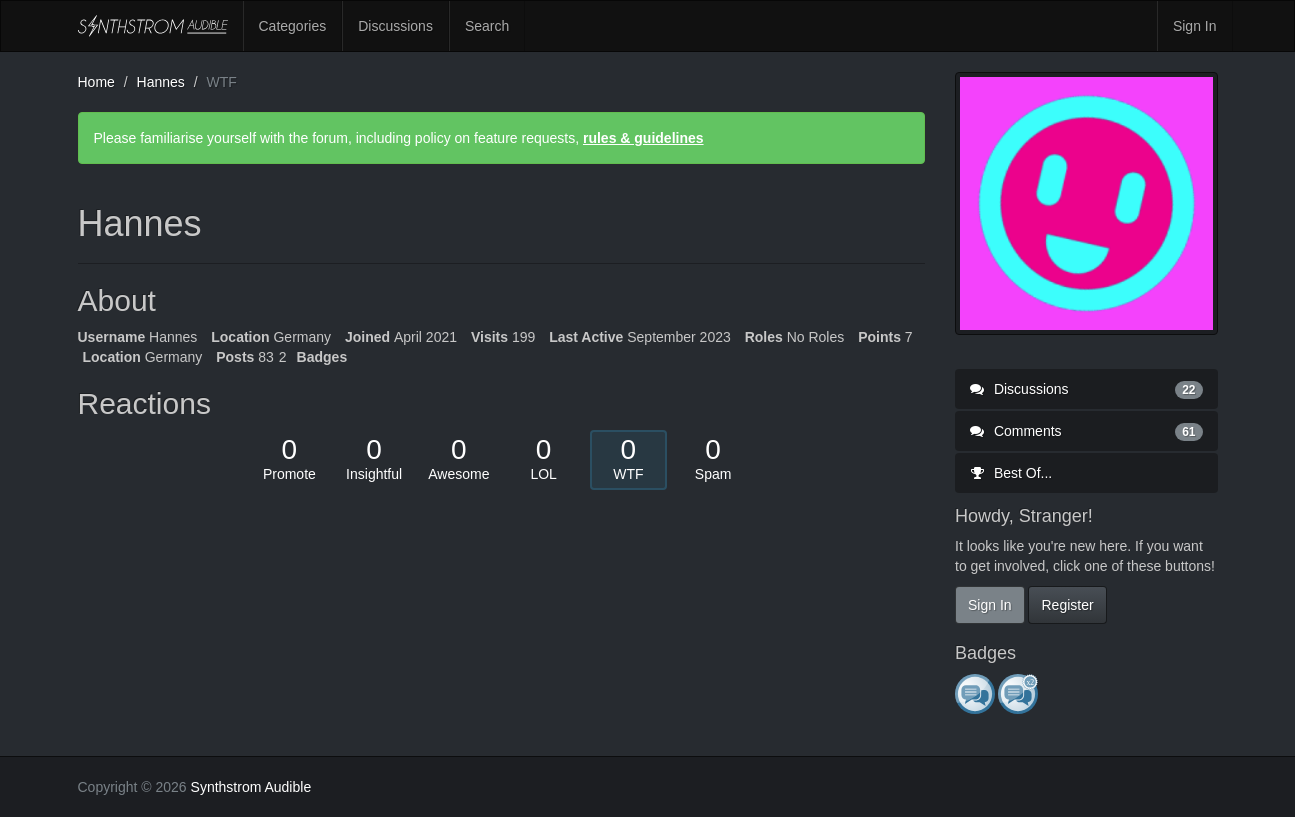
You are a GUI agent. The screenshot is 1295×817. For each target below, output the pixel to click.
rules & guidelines (643, 138)
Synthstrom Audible (153, 26)
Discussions (395, 26)
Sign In (1195, 26)
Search (487, 26)
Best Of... (1011, 473)
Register (1067, 605)
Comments (1086, 431)
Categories (293, 26)
